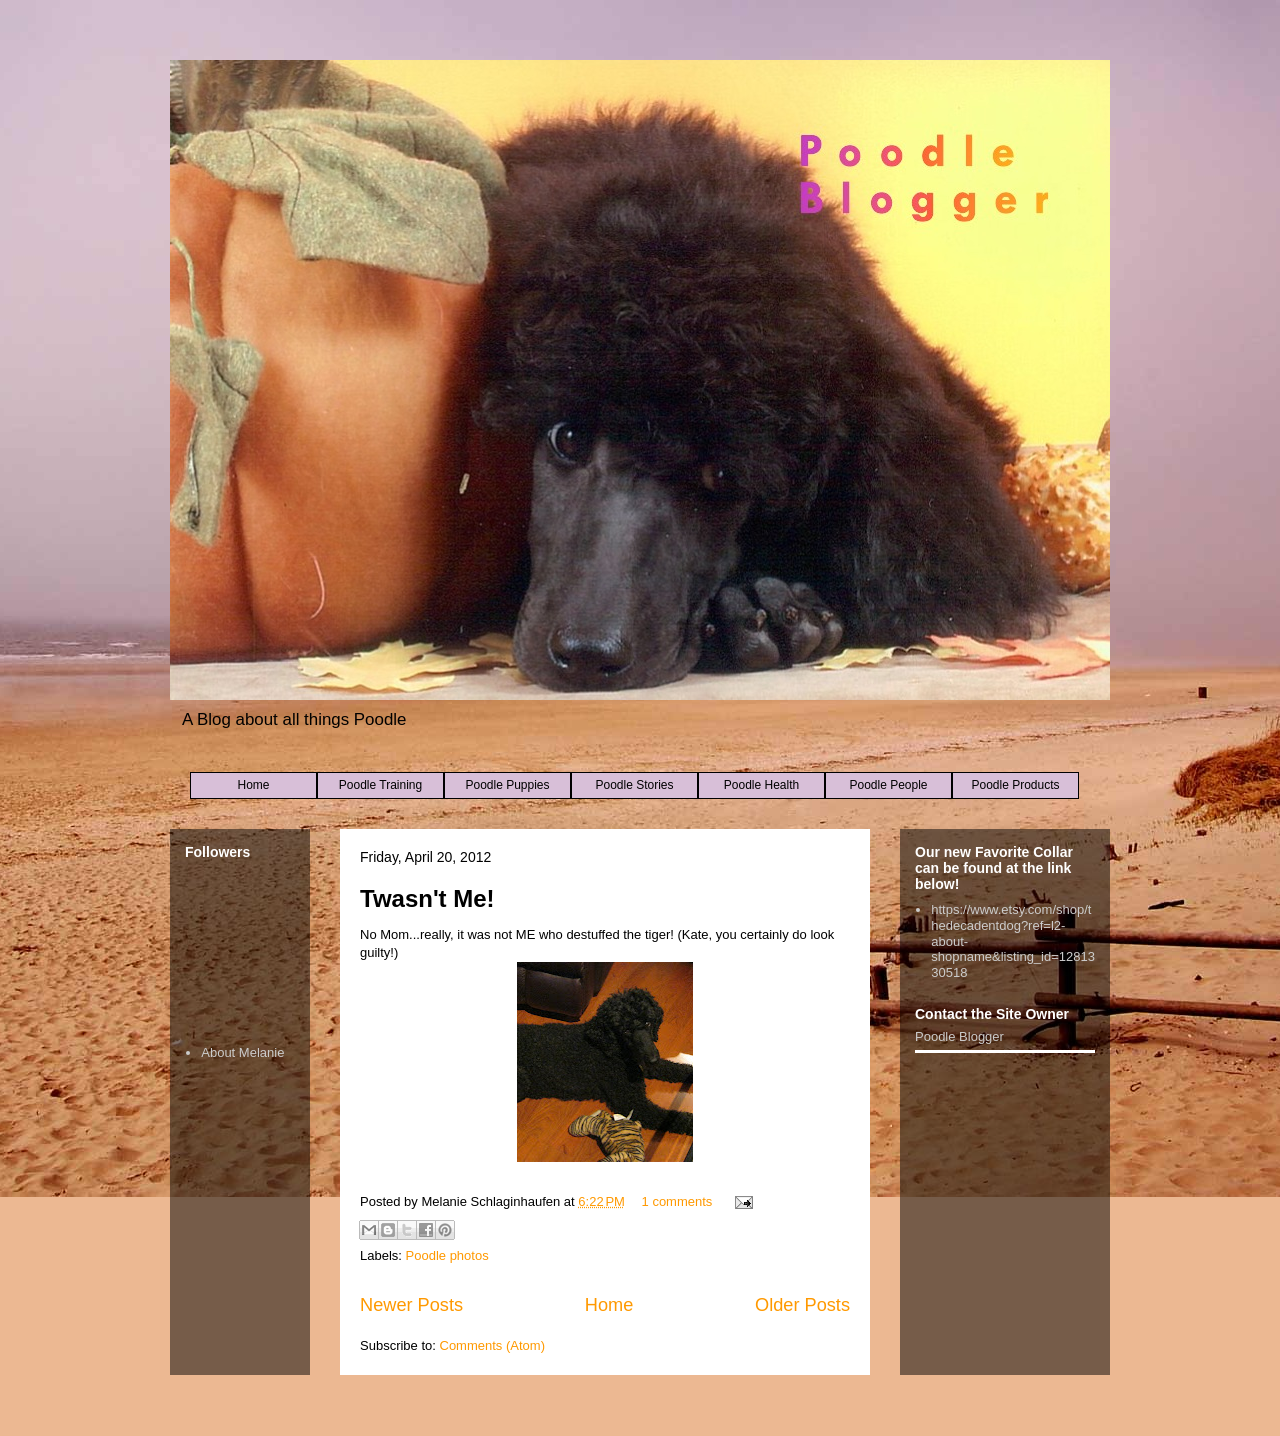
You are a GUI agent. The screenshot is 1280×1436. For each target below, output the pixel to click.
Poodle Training (380, 785)
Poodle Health (761, 785)
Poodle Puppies (507, 785)
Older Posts (802, 1305)
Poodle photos (447, 1255)
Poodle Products (1015, 785)
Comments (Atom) (492, 1345)
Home (253, 785)
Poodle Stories (634, 785)
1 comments (677, 1201)
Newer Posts (411, 1305)
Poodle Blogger (959, 1036)
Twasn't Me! (427, 898)
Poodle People (888, 785)
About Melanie (242, 1052)
